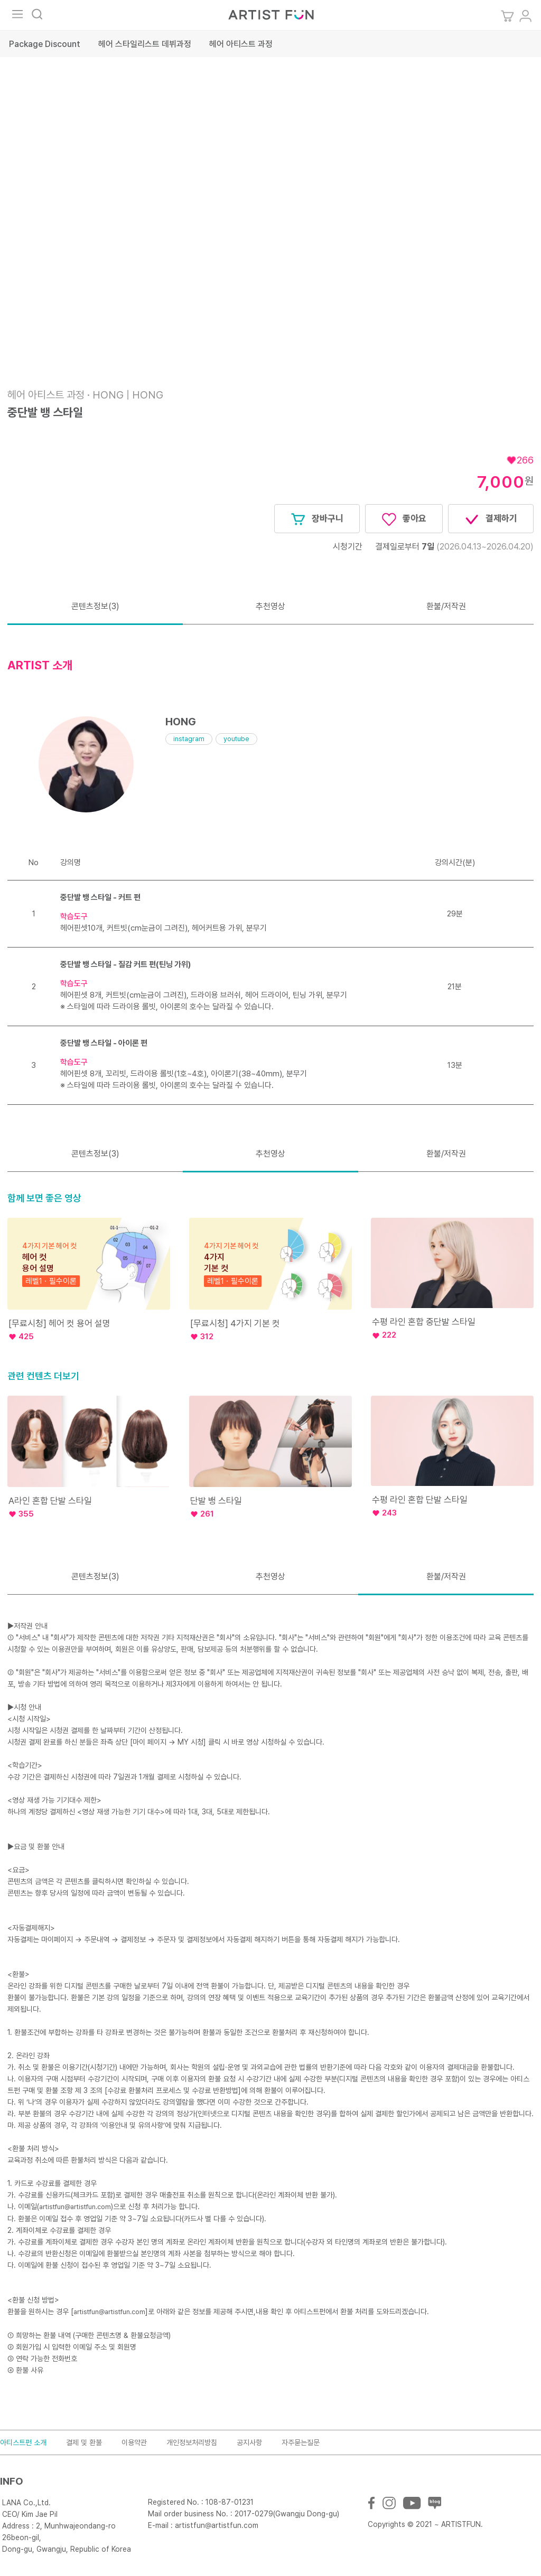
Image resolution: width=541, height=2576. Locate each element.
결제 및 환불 (84, 2442)
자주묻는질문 (301, 2442)
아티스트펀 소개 (23, 2442)
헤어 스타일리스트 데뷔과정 (144, 44)
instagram (188, 739)
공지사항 (249, 2442)
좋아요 (403, 519)
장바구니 (317, 519)
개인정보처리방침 (191, 2442)
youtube (236, 739)
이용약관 (134, 2442)
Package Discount (44, 44)
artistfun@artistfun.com (75, 2207)
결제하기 (490, 519)
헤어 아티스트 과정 (241, 44)
